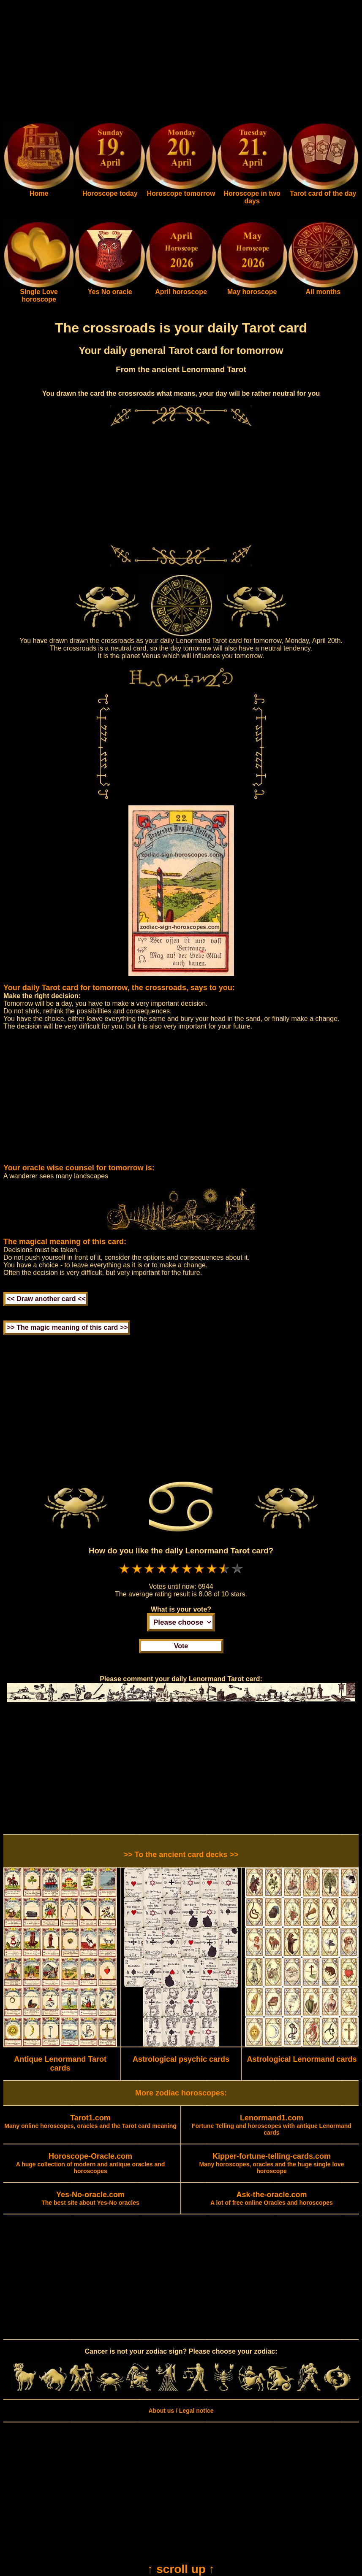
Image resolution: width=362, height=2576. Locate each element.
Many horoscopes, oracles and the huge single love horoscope (271, 2163)
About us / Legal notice (180, 2410)
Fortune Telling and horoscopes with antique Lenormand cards (271, 2125)
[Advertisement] (181, 62)
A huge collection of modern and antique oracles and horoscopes (90, 2163)
